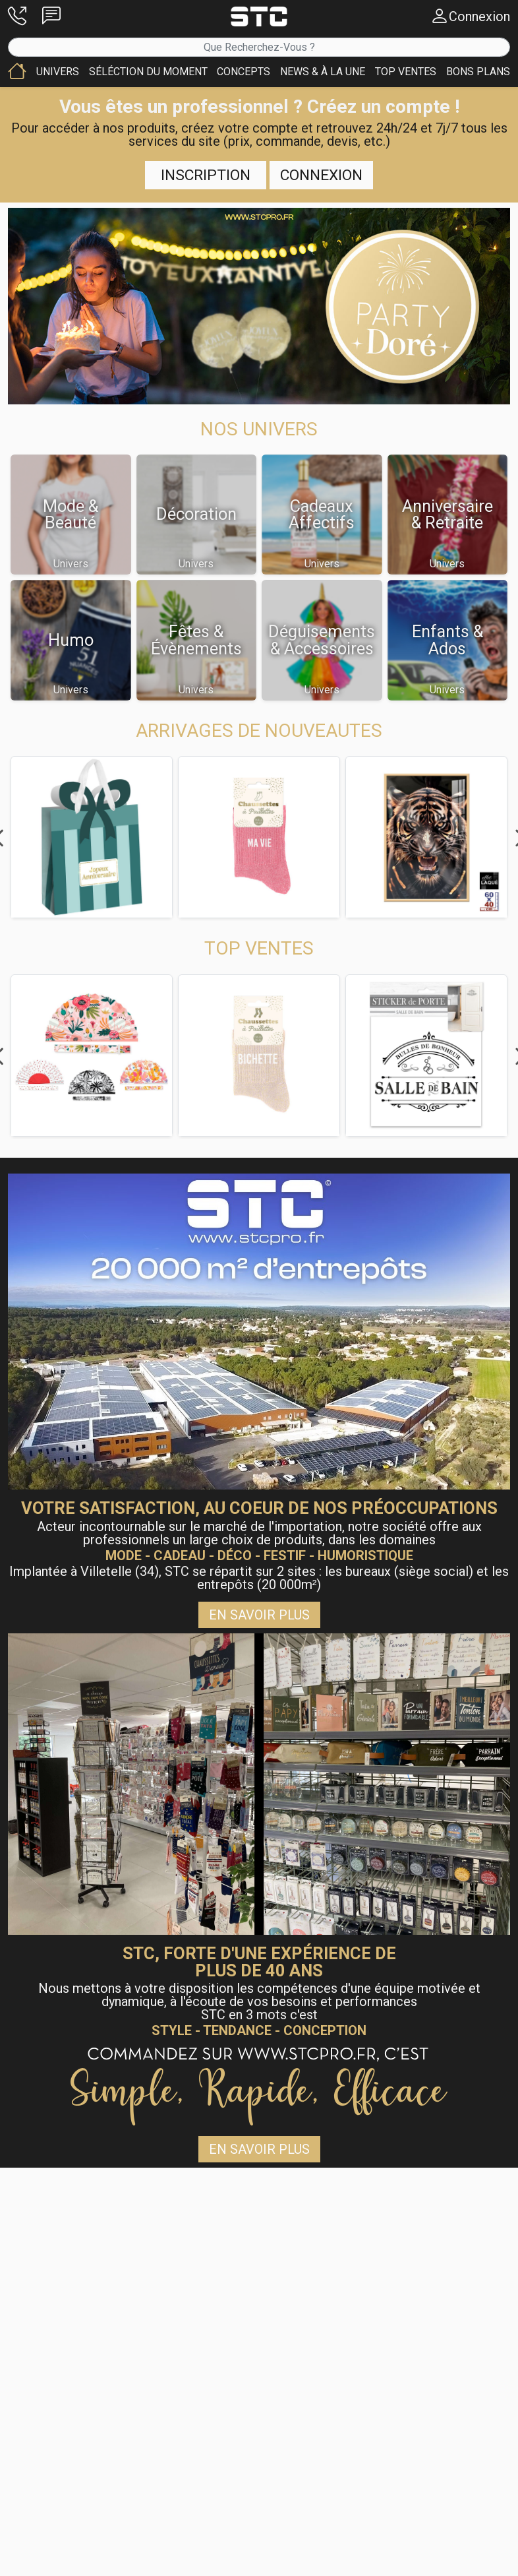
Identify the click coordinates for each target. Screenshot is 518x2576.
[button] (17, 16)
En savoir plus (259, 1615)
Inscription (205, 175)
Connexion (321, 175)
